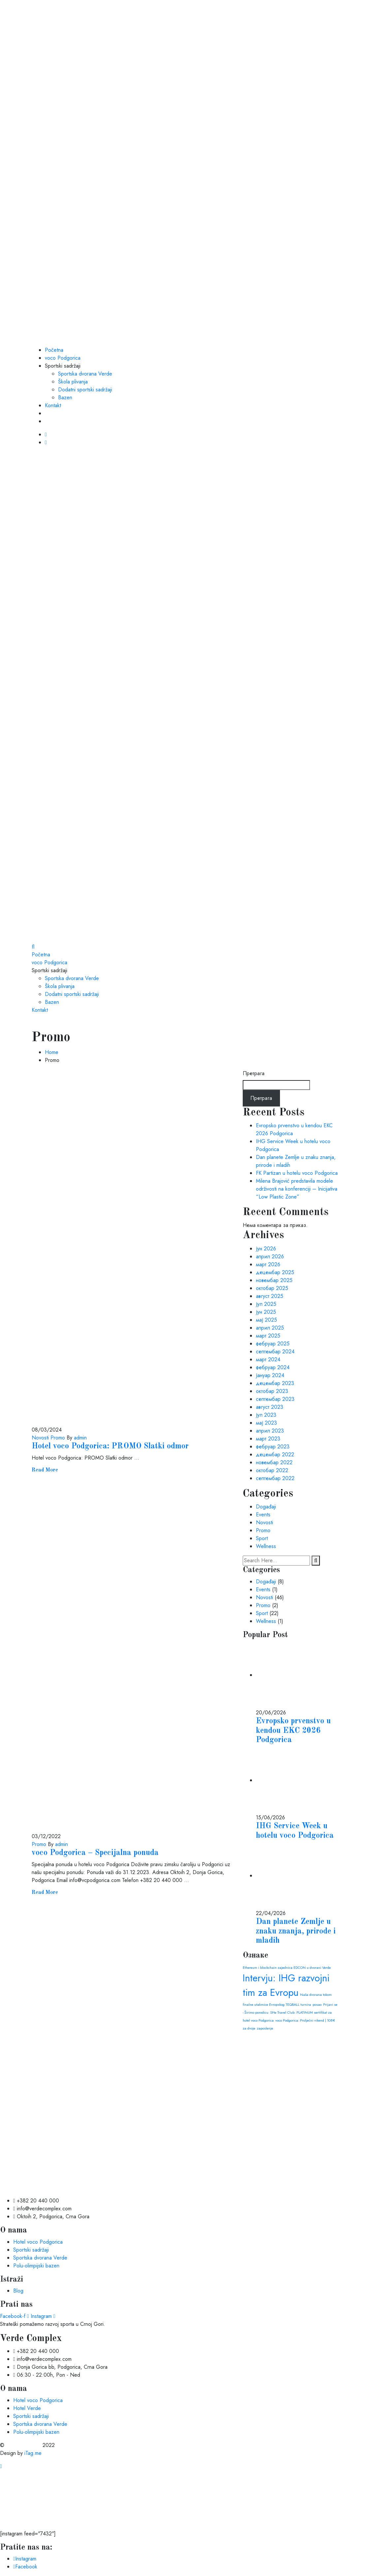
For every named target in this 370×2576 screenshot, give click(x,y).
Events (263, 1514)
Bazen (65, 397)
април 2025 (270, 1328)
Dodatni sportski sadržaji (85, 389)
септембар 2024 (275, 1351)
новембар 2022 (274, 1462)
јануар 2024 (270, 1375)
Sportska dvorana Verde (85, 374)
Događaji (266, 1506)
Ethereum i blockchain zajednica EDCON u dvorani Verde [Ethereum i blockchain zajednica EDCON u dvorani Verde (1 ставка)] (287, 1967)
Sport (262, 1538)
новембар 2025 (274, 1280)
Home (51, 1052)
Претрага (253, 1073)
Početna (54, 350)
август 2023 (269, 1407)
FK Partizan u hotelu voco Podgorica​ (297, 1173)
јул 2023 (266, 1415)
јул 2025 (266, 1304)
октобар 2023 (272, 1391)
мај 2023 (266, 1423)
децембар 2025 (275, 1272)
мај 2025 (266, 1320)
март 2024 (268, 1359)
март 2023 (268, 1438)
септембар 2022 (275, 1478)
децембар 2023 (275, 1383)
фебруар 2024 (273, 1367)
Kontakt (53, 405)
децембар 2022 (275, 1454)
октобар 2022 (272, 1470)
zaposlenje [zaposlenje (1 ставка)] (265, 2028)
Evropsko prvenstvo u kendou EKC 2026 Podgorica (293, 1730)
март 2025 (268, 1335)
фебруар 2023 (273, 1446)
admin (80, 1437)
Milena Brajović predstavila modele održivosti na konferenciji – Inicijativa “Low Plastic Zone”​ (296, 1189)
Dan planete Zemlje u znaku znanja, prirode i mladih (296, 1931)
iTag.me (33, 2453)
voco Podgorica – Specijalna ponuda (95, 1853)
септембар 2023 (275, 1399)
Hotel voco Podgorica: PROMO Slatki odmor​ (110, 1446)
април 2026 (270, 1256)
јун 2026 (266, 1248)
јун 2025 (266, 1312)
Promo (57, 1437)
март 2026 (268, 1264)
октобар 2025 (272, 1288)
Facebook (25, 2566)
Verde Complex (23, 2445)
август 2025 (269, 1296)
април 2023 (270, 1431)
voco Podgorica (62, 358)
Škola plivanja (73, 381)
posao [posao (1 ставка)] (317, 2004)
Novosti (40, 1437)
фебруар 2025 (273, 1343)
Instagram (24, 2558)
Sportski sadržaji (62, 366)
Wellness (266, 1546)
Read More (45, 1470)
